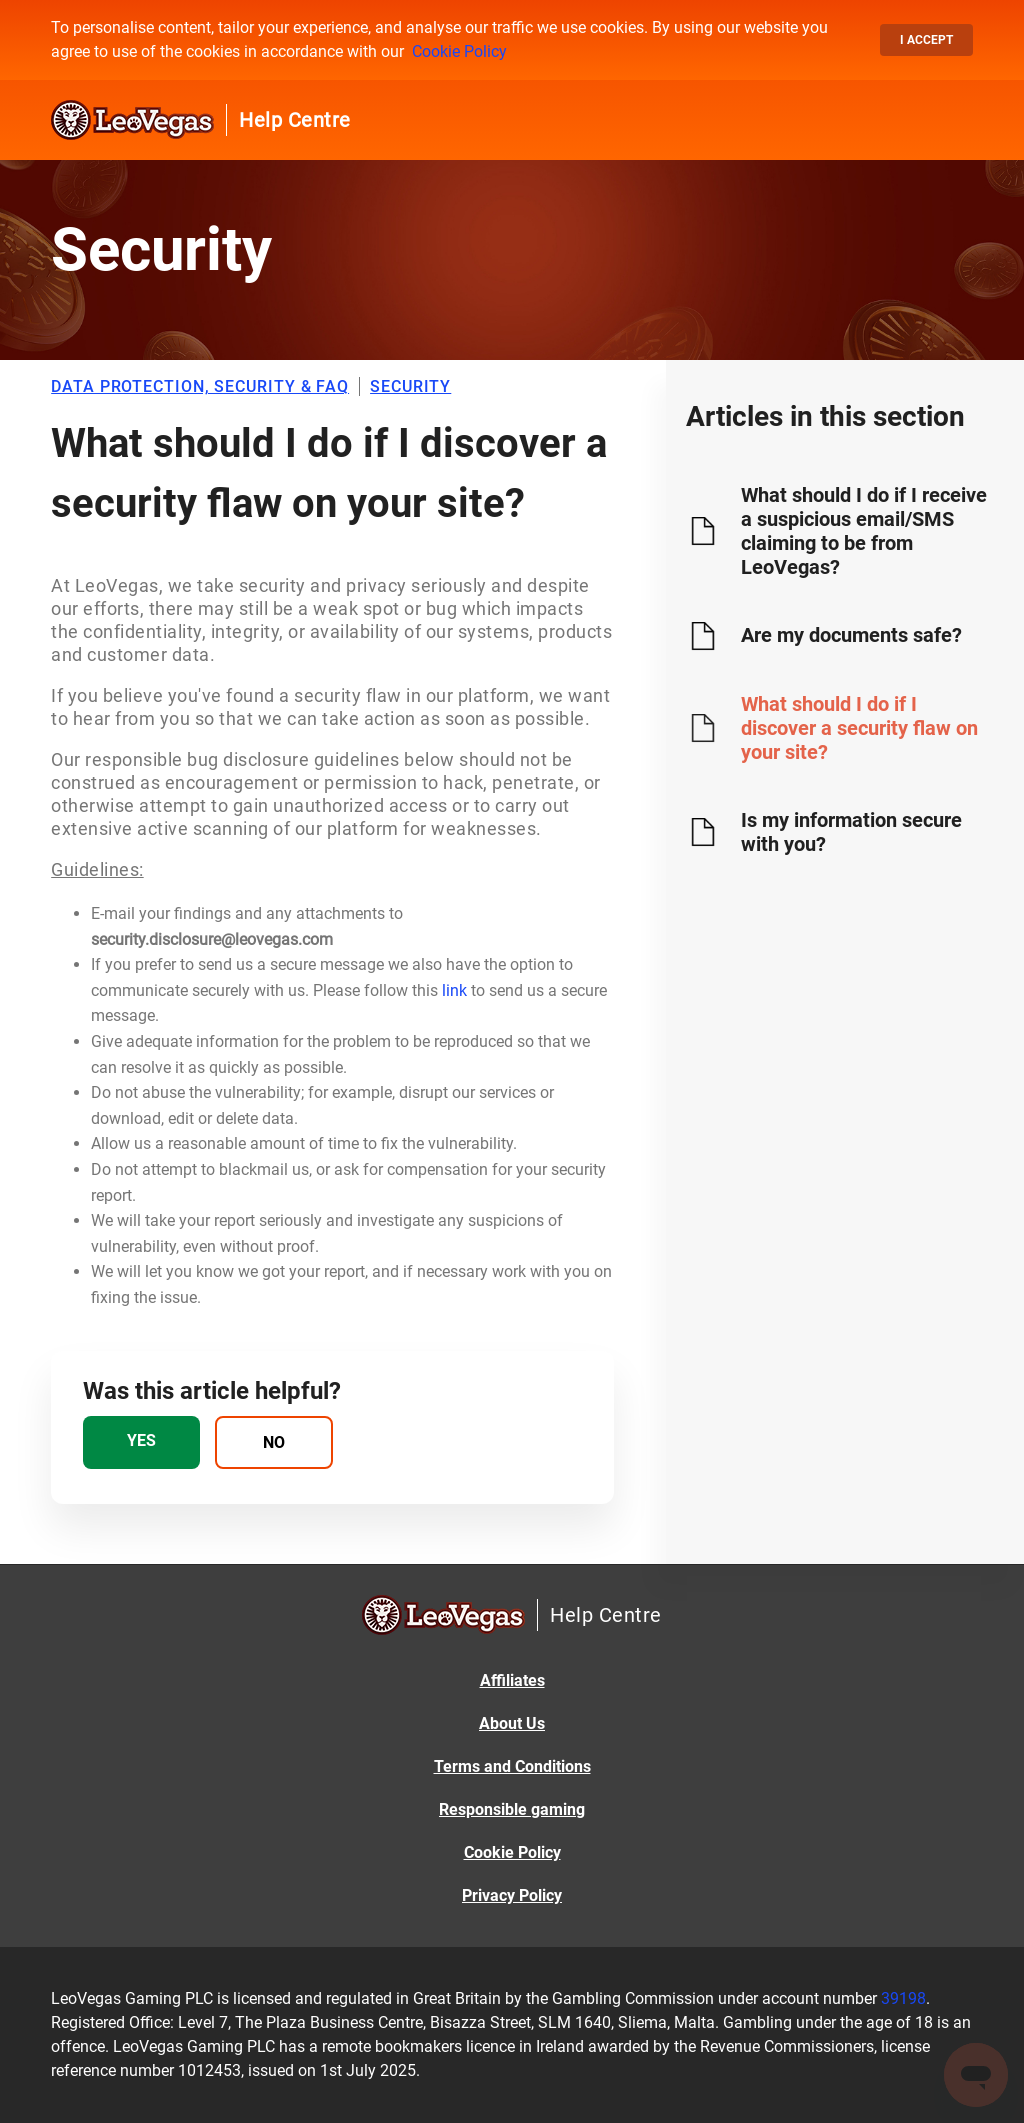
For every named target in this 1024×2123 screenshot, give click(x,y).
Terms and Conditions (512, 1766)
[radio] (141, 1442)
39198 (903, 1998)
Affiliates (512, 1680)
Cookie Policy (459, 51)
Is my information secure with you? (851, 832)
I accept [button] (926, 40)
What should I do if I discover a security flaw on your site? (859, 728)
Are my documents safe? (851, 635)
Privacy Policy (512, 1895)
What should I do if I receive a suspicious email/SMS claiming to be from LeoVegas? (864, 531)
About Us (512, 1723)
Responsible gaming (512, 1809)
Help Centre (295, 120)
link (454, 990)
